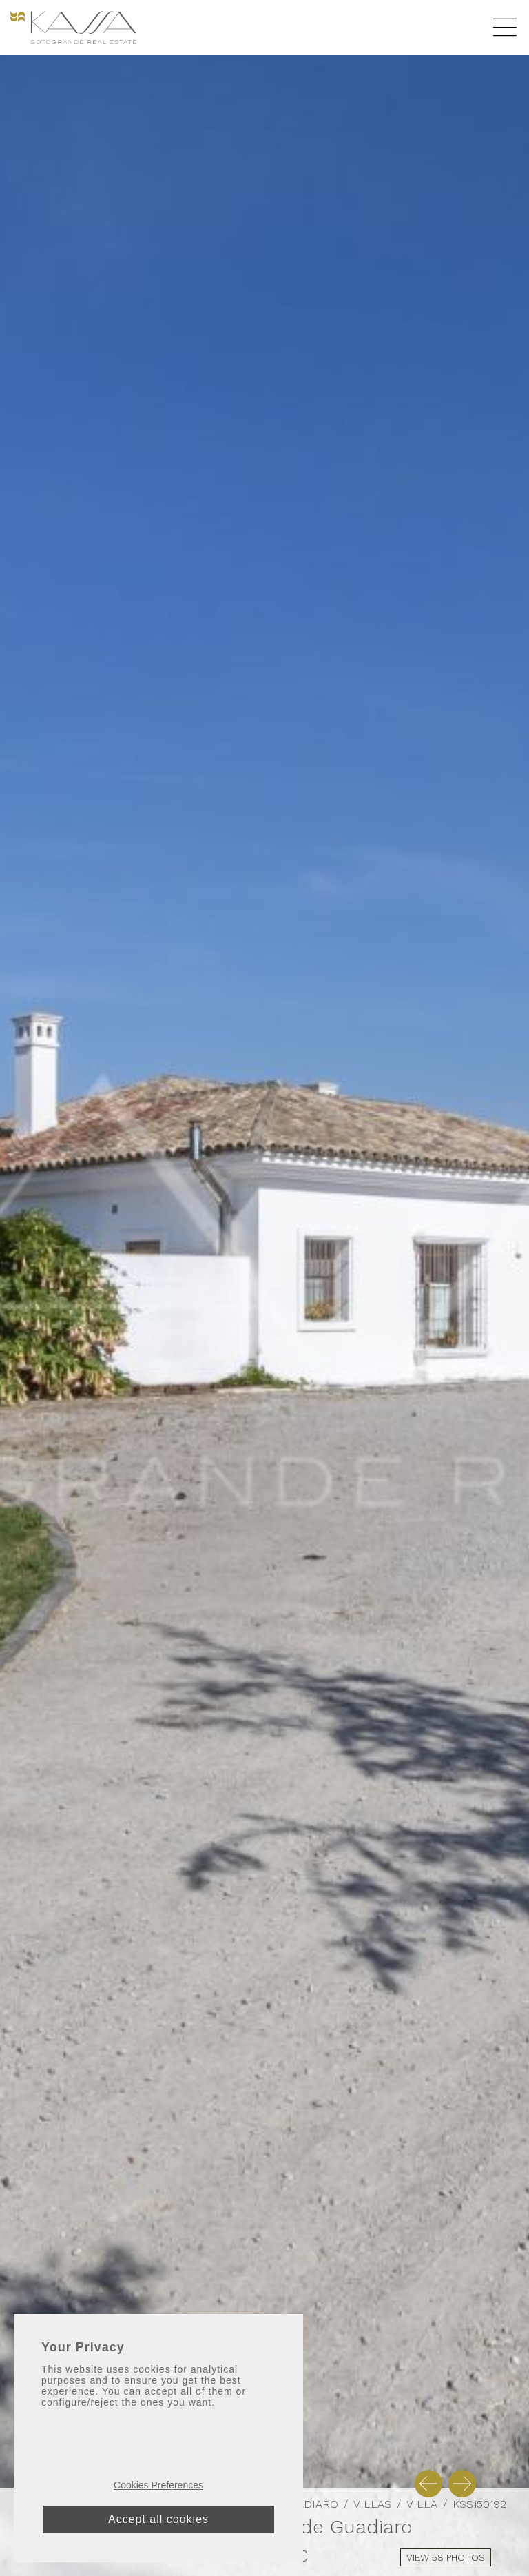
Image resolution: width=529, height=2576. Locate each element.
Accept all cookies (158, 2519)
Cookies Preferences (158, 2485)
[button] (428, 2483)
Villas (372, 2504)
